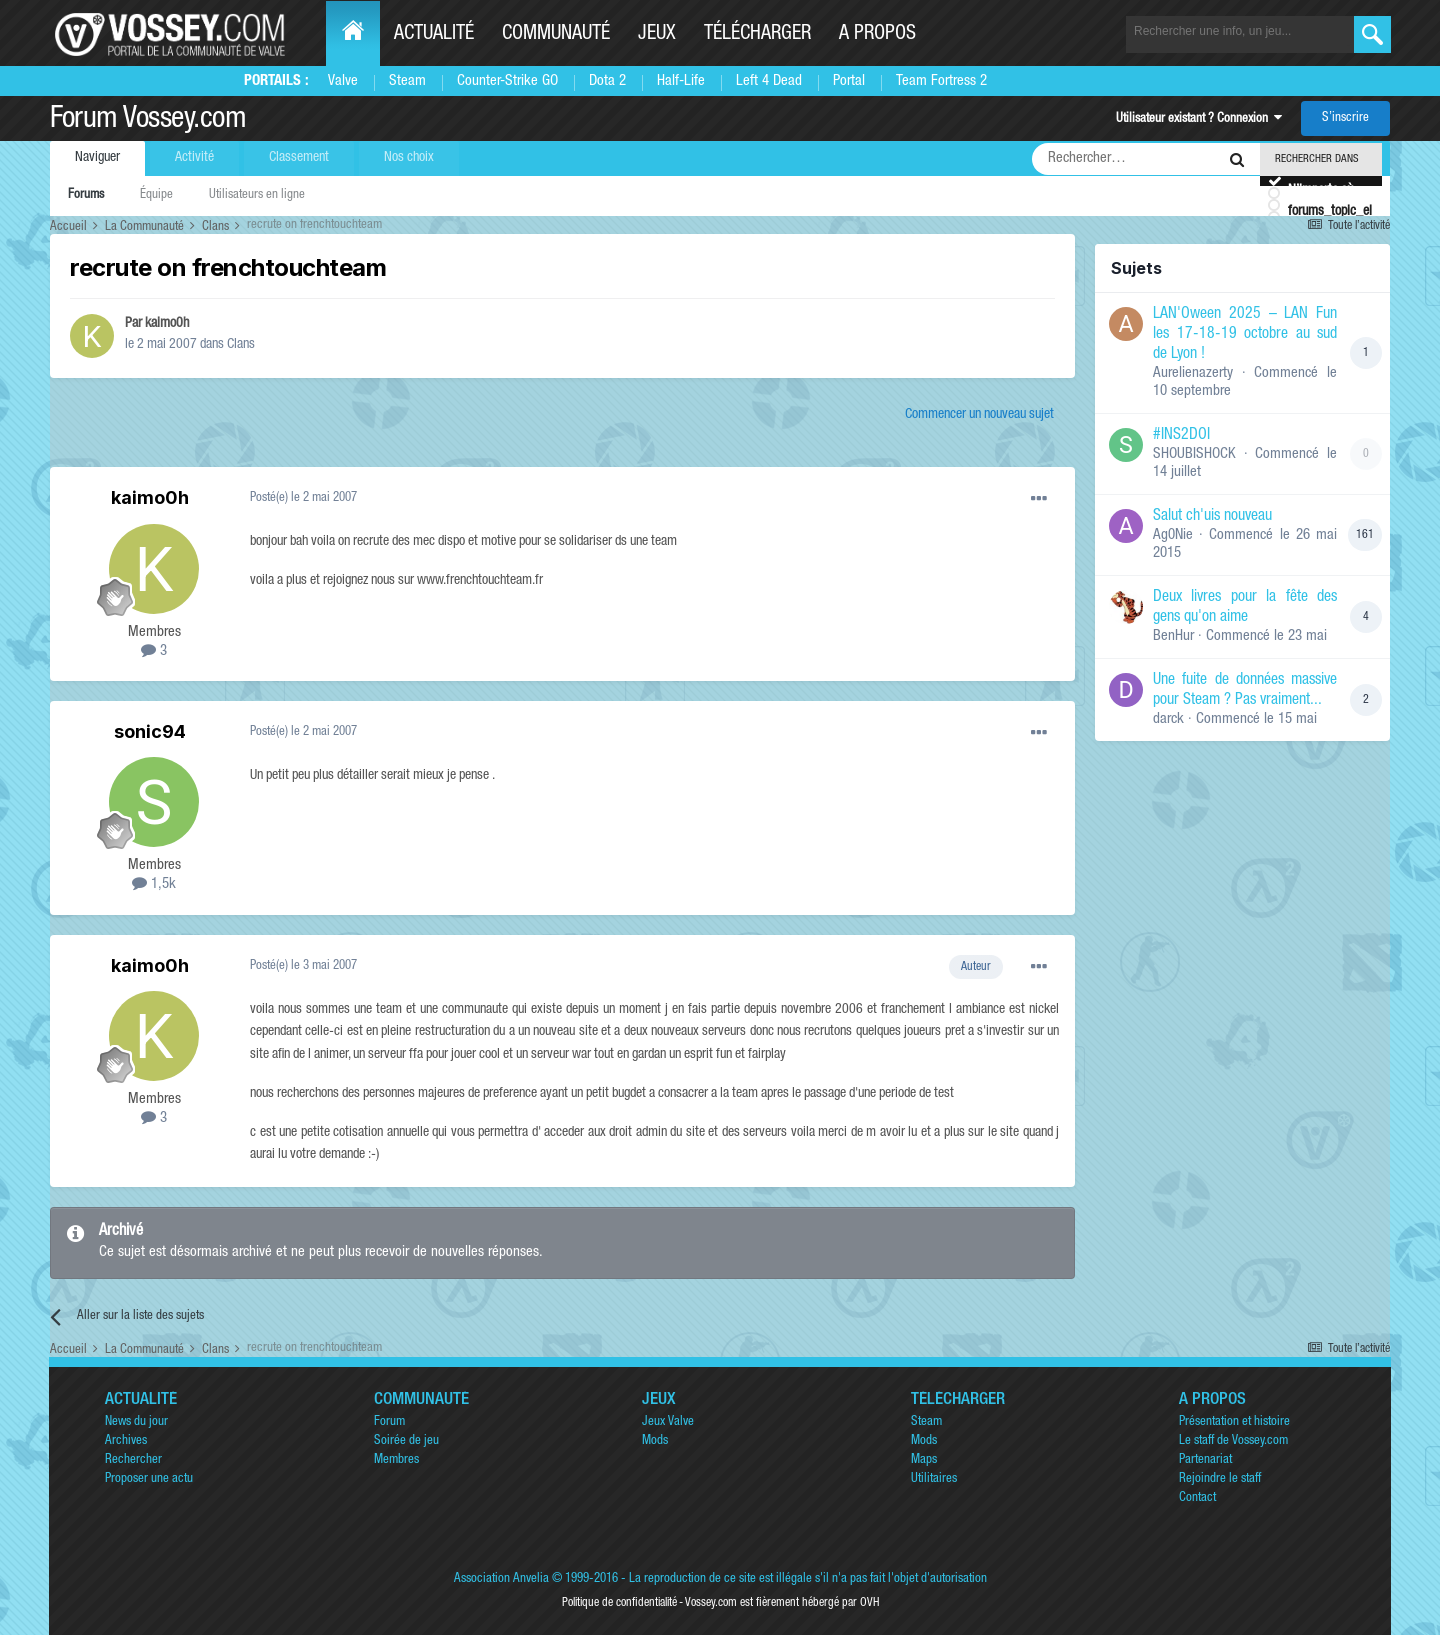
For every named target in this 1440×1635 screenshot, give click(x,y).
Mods (655, 1441)
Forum (389, 1422)
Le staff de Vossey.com (1233, 1441)
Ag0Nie (1173, 535)
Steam (407, 81)
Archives (126, 1441)
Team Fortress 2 (941, 81)
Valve (343, 81)
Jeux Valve (668, 1422)
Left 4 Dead (769, 81)
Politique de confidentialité (619, 1603)
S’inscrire (1345, 118)
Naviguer (97, 158)
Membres (396, 1460)
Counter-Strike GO (507, 81)
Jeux (657, 35)
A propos (877, 35)
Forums (86, 195)
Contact (1197, 1498)
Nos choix (409, 158)
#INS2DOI (1181, 436)
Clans (241, 345)
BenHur (1173, 636)
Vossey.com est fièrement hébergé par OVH (782, 1603)
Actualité (434, 35)
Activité (194, 158)
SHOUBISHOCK (1194, 454)
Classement (299, 158)
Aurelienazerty (1193, 373)
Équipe (156, 195)
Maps (924, 1460)
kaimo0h (167, 324)
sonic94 (150, 731)
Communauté (556, 35)
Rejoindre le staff (1220, 1479)
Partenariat (1205, 1460)
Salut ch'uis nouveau (1212, 517)
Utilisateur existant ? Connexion (1199, 119)
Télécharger (757, 35)
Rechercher (133, 1460)
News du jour (136, 1422)
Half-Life (681, 81)
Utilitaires (934, 1479)
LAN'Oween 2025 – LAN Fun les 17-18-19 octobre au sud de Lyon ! (1245, 335)
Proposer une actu (149, 1479)
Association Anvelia (501, 1579)
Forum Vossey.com (148, 121)
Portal (849, 81)
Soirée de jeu (406, 1441)
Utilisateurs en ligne (257, 195)
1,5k (154, 884)
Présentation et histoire (1234, 1422)
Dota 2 (607, 81)
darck (1168, 719)
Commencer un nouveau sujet (979, 415)
